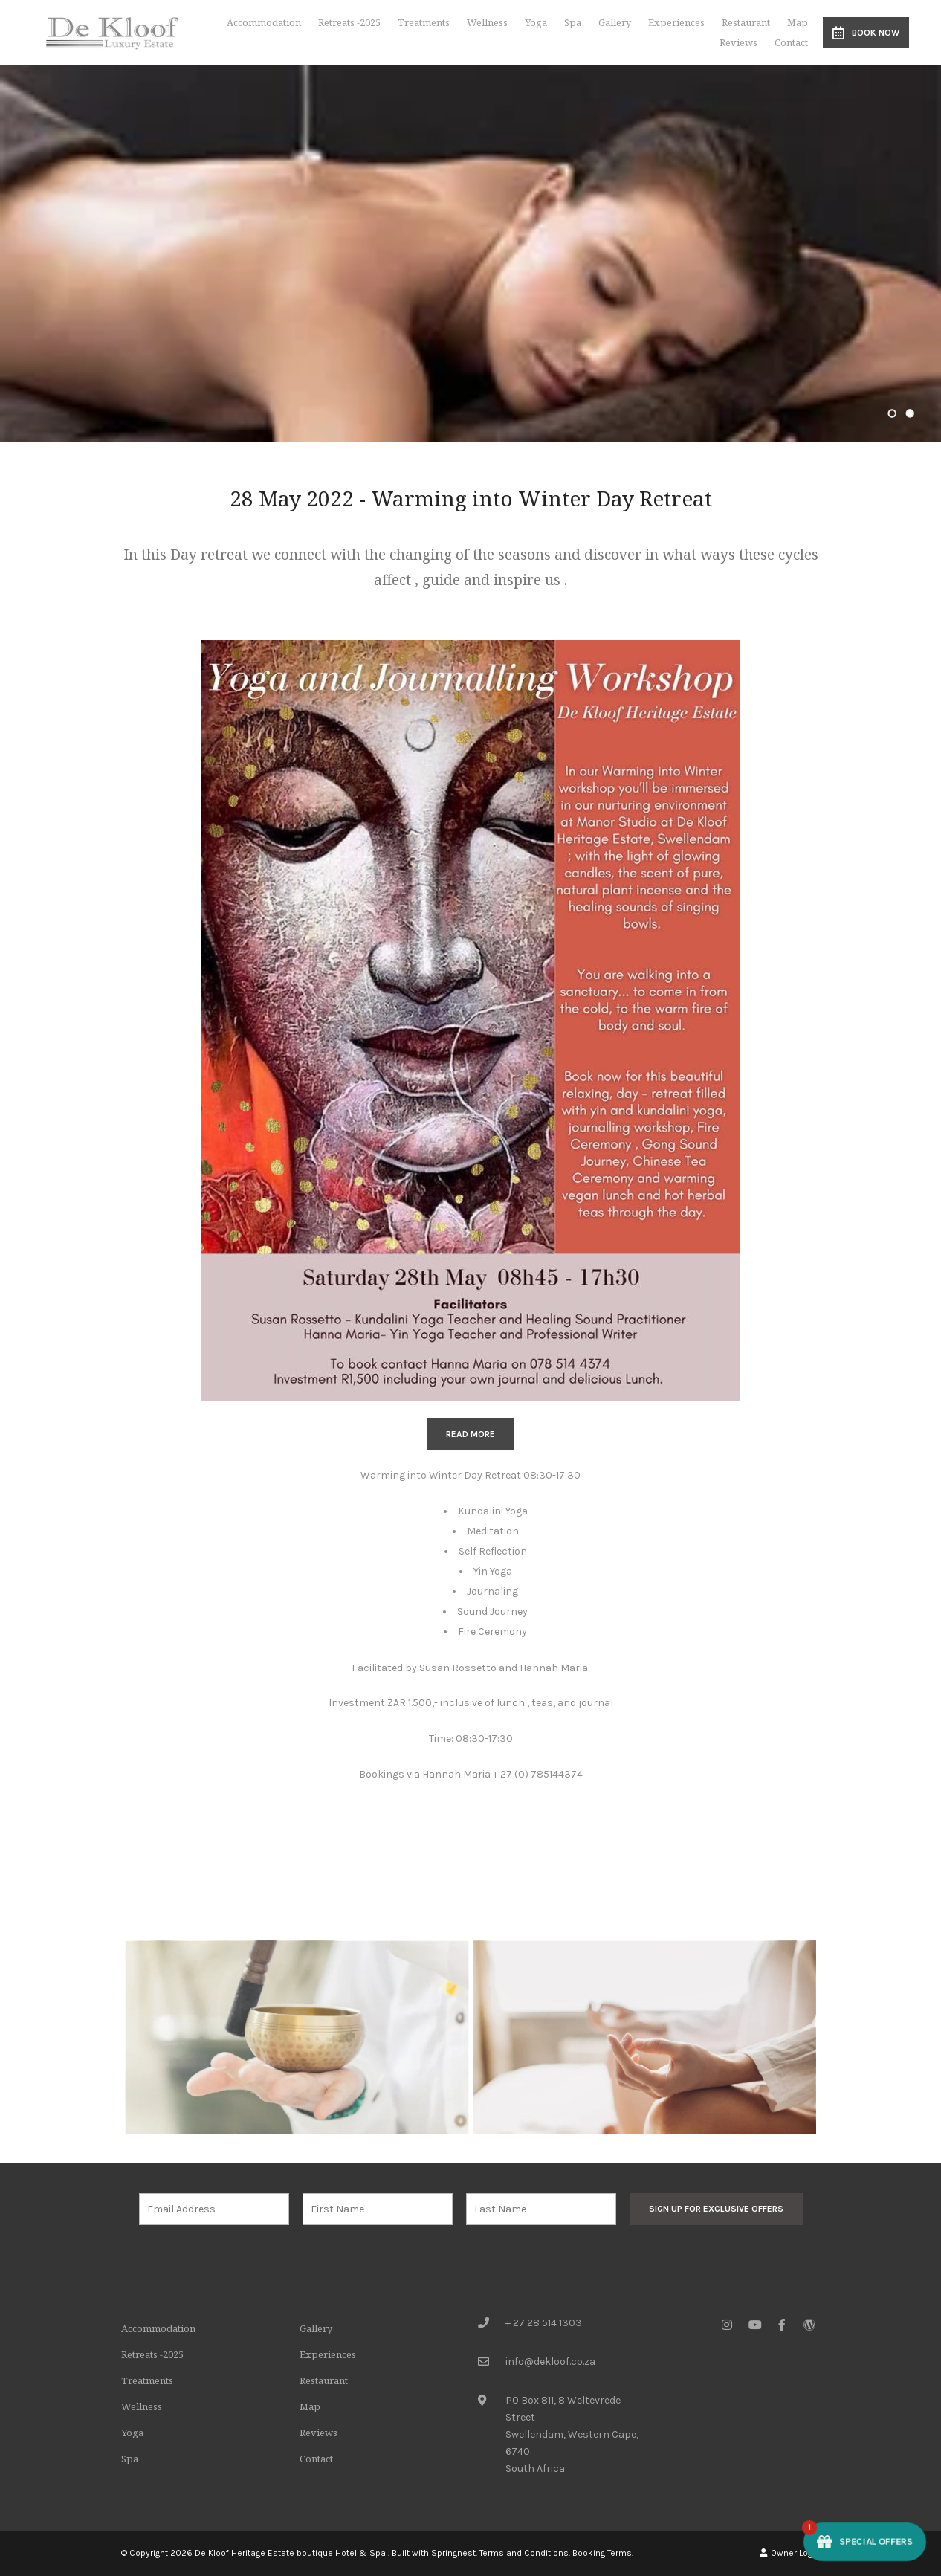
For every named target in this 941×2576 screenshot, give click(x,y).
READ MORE (470, 1434)
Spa (572, 22)
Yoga (536, 22)
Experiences (676, 22)
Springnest (453, 2553)
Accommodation (264, 22)
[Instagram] (727, 2324)
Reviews (738, 42)
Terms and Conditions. (524, 2553)
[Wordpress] (809, 2324)
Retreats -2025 (349, 22)
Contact (791, 42)
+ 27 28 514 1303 (543, 2323)
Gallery (614, 22)
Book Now (865, 32)
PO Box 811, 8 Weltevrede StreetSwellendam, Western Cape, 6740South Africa (571, 2434)
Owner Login (790, 2553)
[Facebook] (782, 2324)
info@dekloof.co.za (550, 2361)
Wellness (487, 22)
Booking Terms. (602, 2553)
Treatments (424, 22)
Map (797, 22)
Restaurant (746, 22)
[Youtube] (754, 2324)
